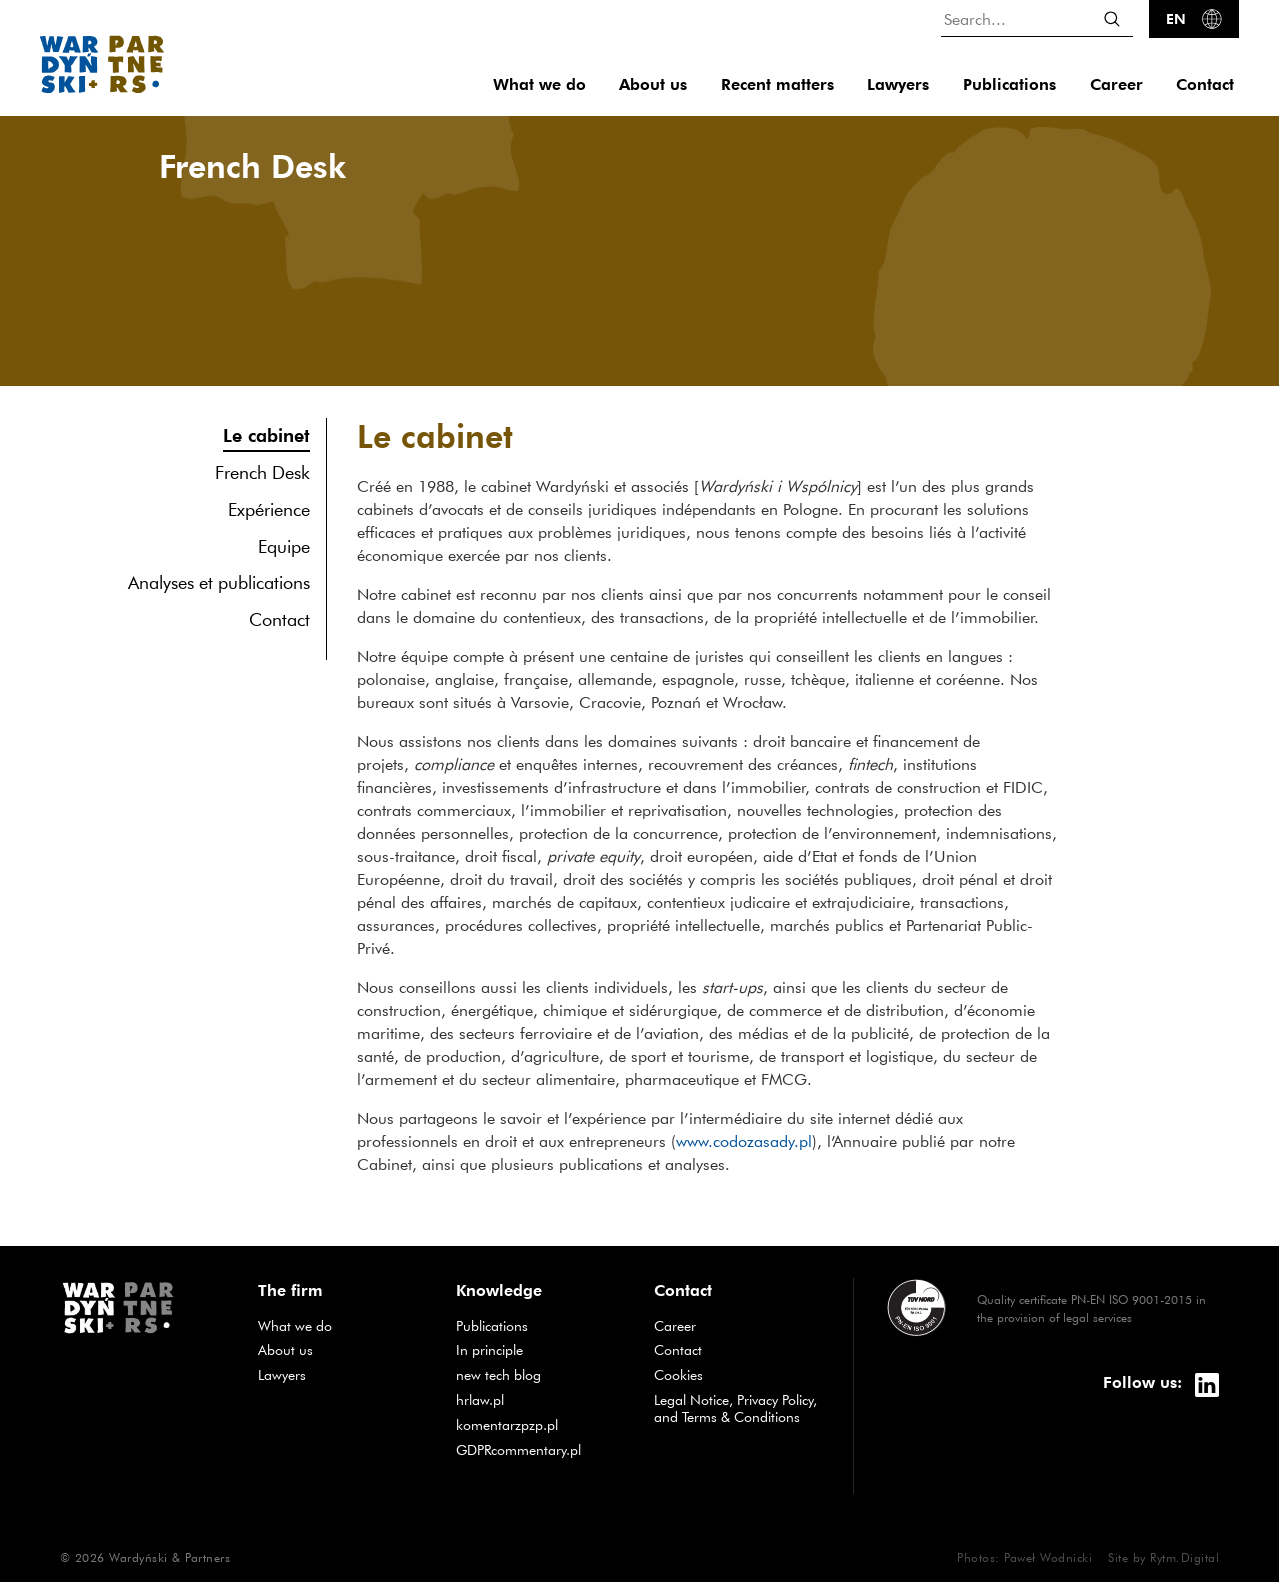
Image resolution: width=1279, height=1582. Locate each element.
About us (653, 84)
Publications (1009, 84)
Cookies (678, 1375)
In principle (540, 1349)
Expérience (269, 509)
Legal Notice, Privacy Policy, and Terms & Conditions (735, 1408)
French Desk (262, 472)
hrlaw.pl (540, 1399)
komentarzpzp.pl (540, 1424)
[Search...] (1037, 18)
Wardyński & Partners (169, 1557)
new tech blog (540, 1374)
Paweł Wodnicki (1048, 1557)
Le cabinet (266, 434)
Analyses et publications (219, 582)
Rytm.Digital (1184, 1557)
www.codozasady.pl (744, 1141)
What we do (539, 84)
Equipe (284, 546)
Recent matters (777, 84)
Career (1116, 84)
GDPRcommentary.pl (540, 1449)
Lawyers (898, 84)
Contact (1205, 84)
